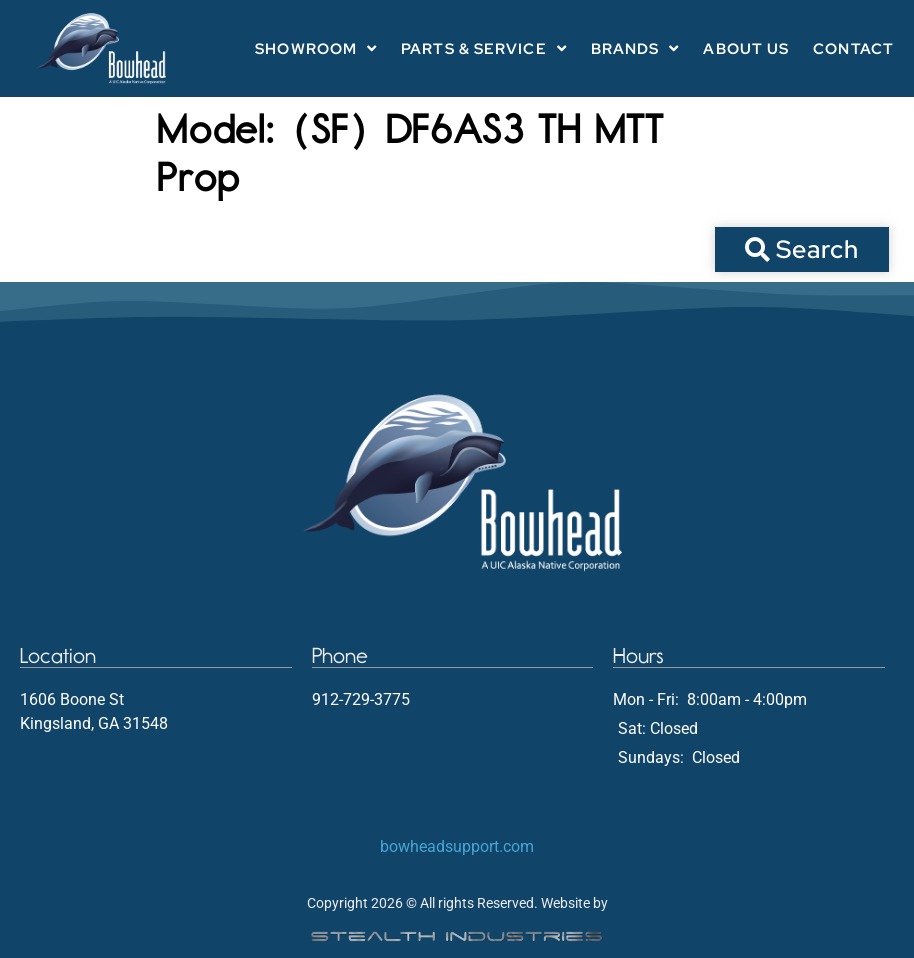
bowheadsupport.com (457, 846)
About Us (746, 49)
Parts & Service (484, 48)
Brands (635, 48)
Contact (853, 49)
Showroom (316, 48)
